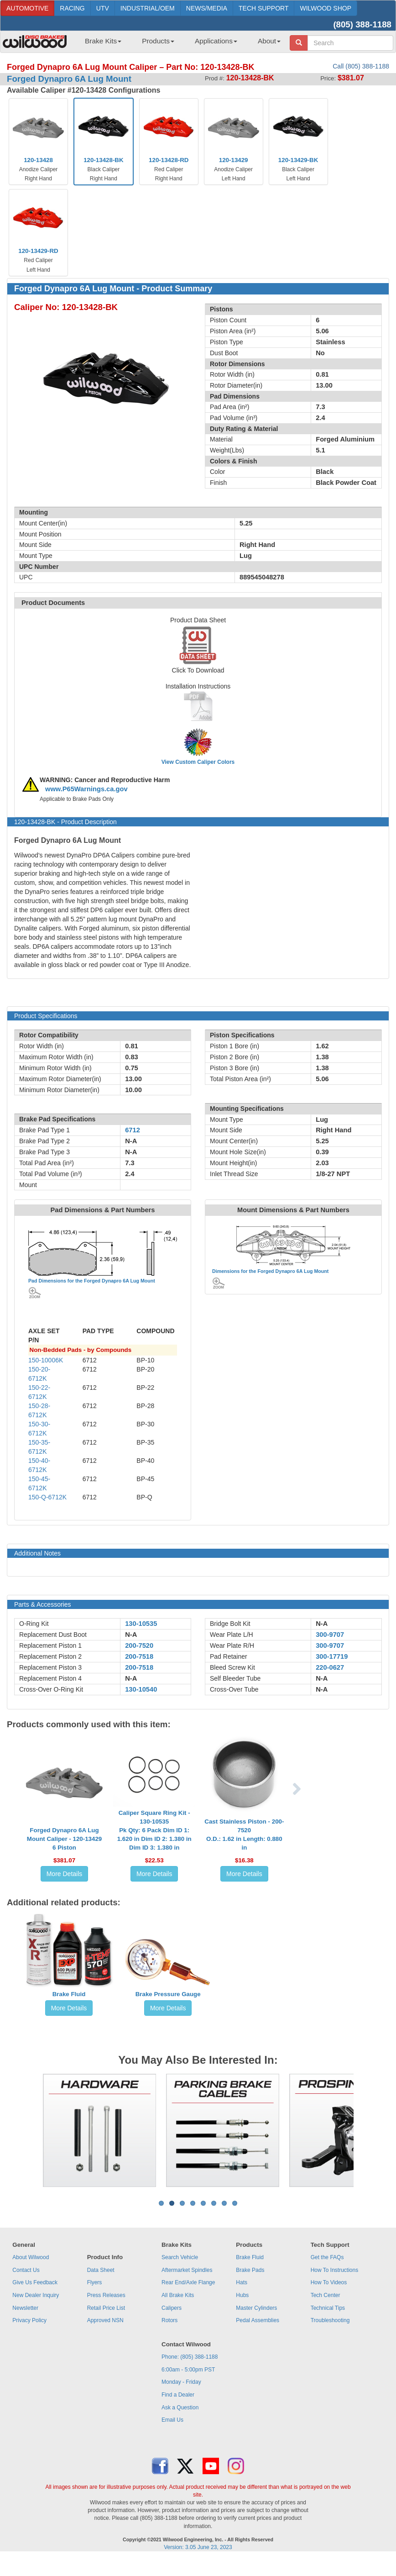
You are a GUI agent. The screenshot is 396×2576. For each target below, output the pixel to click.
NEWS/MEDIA (206, 8)
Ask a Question (180, 2407)
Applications (216, 41)
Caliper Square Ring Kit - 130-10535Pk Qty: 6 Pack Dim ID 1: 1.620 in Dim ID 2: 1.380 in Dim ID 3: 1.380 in (154, 1830)
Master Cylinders (256, 2308)
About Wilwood (30, 2257)
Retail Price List (106, 2308)
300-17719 (332, 1656)
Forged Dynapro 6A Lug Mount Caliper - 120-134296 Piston (64, 1839)
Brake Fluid (69, 1994)
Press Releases (106, 2295)
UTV (102, 8)
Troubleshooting (330, 2320)
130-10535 (141, 1623)
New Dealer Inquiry (35, 2295)
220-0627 (330, 1667)
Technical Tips (328, 2308)
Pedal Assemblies (257, 2320)
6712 (132, 1130)
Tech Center (325, 2295)
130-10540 (141, 1689)
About (269, 41)
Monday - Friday (181, 2382)
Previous (35, 2130)
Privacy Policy (29, 2320)
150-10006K (45, 1360)
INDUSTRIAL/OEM (147, 8)
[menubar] (179, 44)
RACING (72, 8)
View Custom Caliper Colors (198, 762)
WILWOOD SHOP (325, 8)
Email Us (172, 2420)
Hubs (242, 2295)
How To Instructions (335, 2270)
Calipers (172, 2308)
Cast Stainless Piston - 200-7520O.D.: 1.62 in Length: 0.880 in (244, 1834)
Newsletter (25, 2308)
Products (158, 41)
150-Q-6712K (47, 1497)
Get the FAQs (327, 2257)
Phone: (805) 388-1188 (190, 2357)
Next (361, 2130)
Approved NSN (105, 2320)
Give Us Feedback (34, 2282)
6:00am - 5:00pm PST (188, 2369)
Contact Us (25, 2270)
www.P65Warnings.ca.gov (86, 789)
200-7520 (139, 1645)
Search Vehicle (180, 2257)
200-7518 (139, 1656)
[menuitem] (99, 44)
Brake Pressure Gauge (168, 1994)
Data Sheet (101, 2270)
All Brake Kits (178, 2295)
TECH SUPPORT (263, 8)
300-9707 (330, 1634)
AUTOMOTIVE (27, 8)
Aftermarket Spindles (187, 2270)
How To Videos (329, 2282)
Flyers (94, 2282)
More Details (65, 1873)
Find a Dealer (178, 2395)
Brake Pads (250, 2270)
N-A (131, 1634)
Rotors (169, 2320)
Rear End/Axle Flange (188, 2282)
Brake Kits (103, 41)
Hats (241, 2282)
